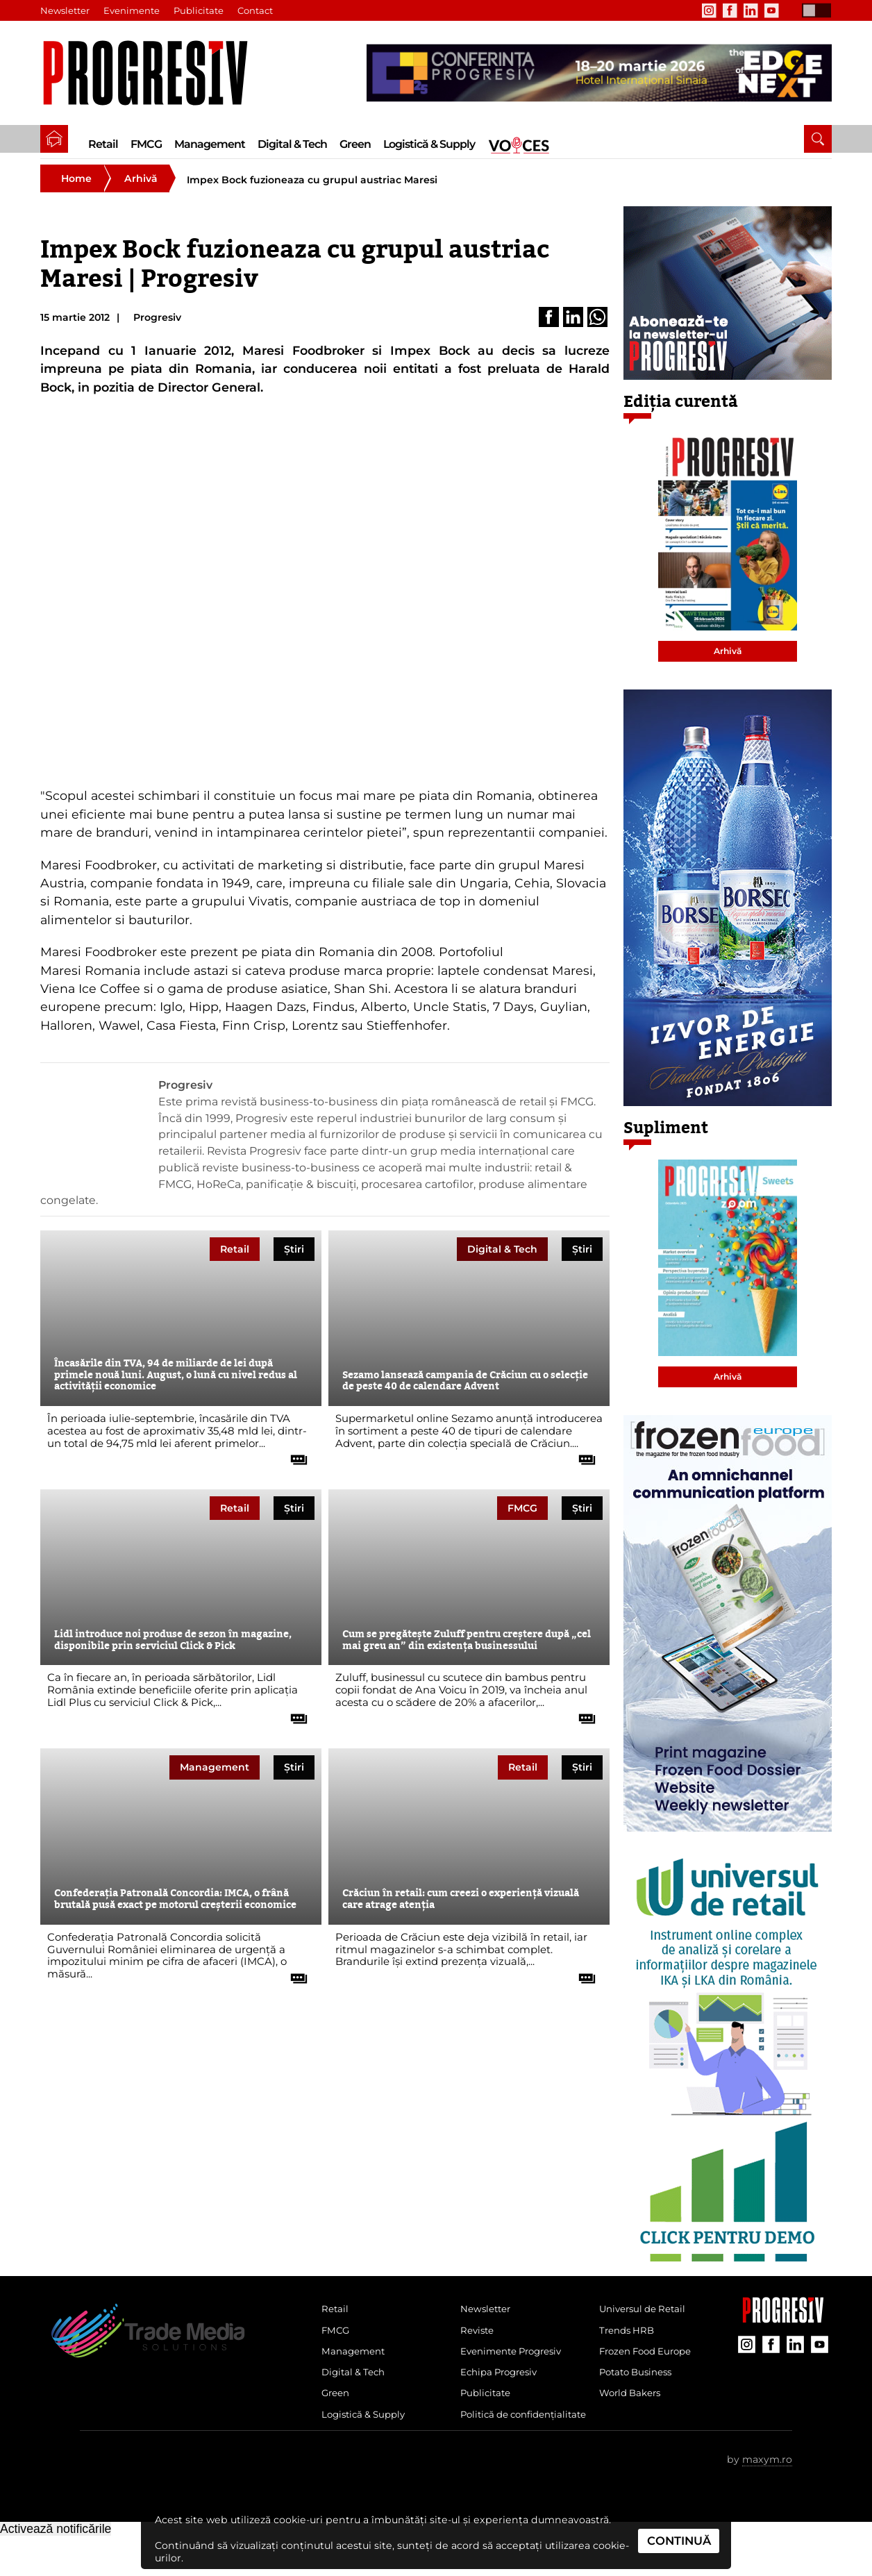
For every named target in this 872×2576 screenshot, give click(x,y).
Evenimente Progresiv (516, 2365)
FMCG (146, 144)
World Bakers (632, 2411)
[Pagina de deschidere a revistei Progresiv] (152, 73)
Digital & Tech (292, 144)
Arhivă (141, 187)
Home (76, 187)
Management (209, 144)
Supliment (665, 1137)
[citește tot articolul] (294, 1464)
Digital (502, 1258)
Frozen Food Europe (650, 2365)
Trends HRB (629, 2342)
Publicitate (199, 10)
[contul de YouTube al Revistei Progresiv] (771, 10)
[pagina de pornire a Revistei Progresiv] (54, 139)
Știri (294, 1258)
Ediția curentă (680, 411)
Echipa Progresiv (502, 2388)
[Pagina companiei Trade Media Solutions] (783, 2327)
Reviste (478, 2342)
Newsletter (65, 10)
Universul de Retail (646, 2319)
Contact (256, 10)
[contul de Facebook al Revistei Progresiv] (729, 10)
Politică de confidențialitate (502, 2444)
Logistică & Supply (429, 144)
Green (355, 144)
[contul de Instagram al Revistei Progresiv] (708, 10)
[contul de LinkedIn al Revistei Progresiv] (750, 10)
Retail (103, 144)
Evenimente (132, 10)
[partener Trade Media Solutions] (599, 73)
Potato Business (639, 2388)
